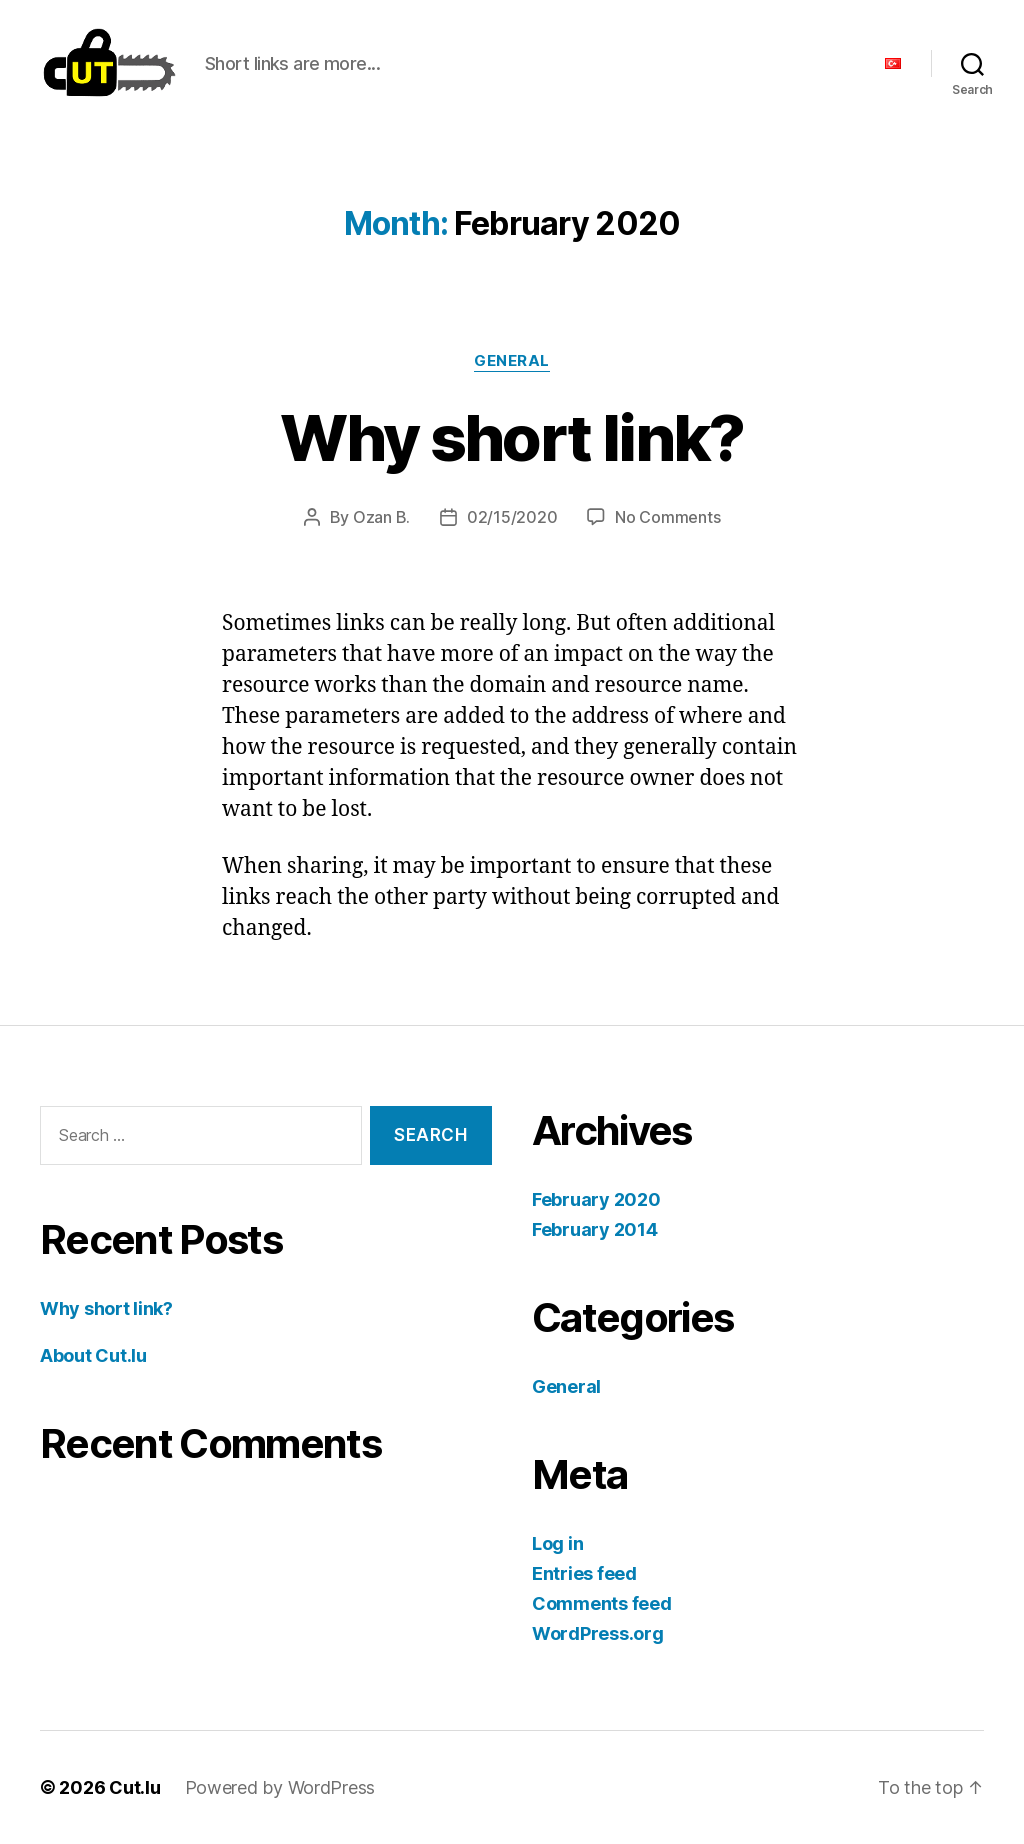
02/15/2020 (512, 517)
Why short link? (511, 437)
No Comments (667, 517)
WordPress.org (598, 1633)
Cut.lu (134, 1787)
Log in (557, 1543)
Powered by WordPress (280, 1787)
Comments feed (602, 1603)
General (512, 361)
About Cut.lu (93, 1355)
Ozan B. (381, 517)
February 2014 (595, 1229)
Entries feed (584, 1573)
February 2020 (596, 1199)
